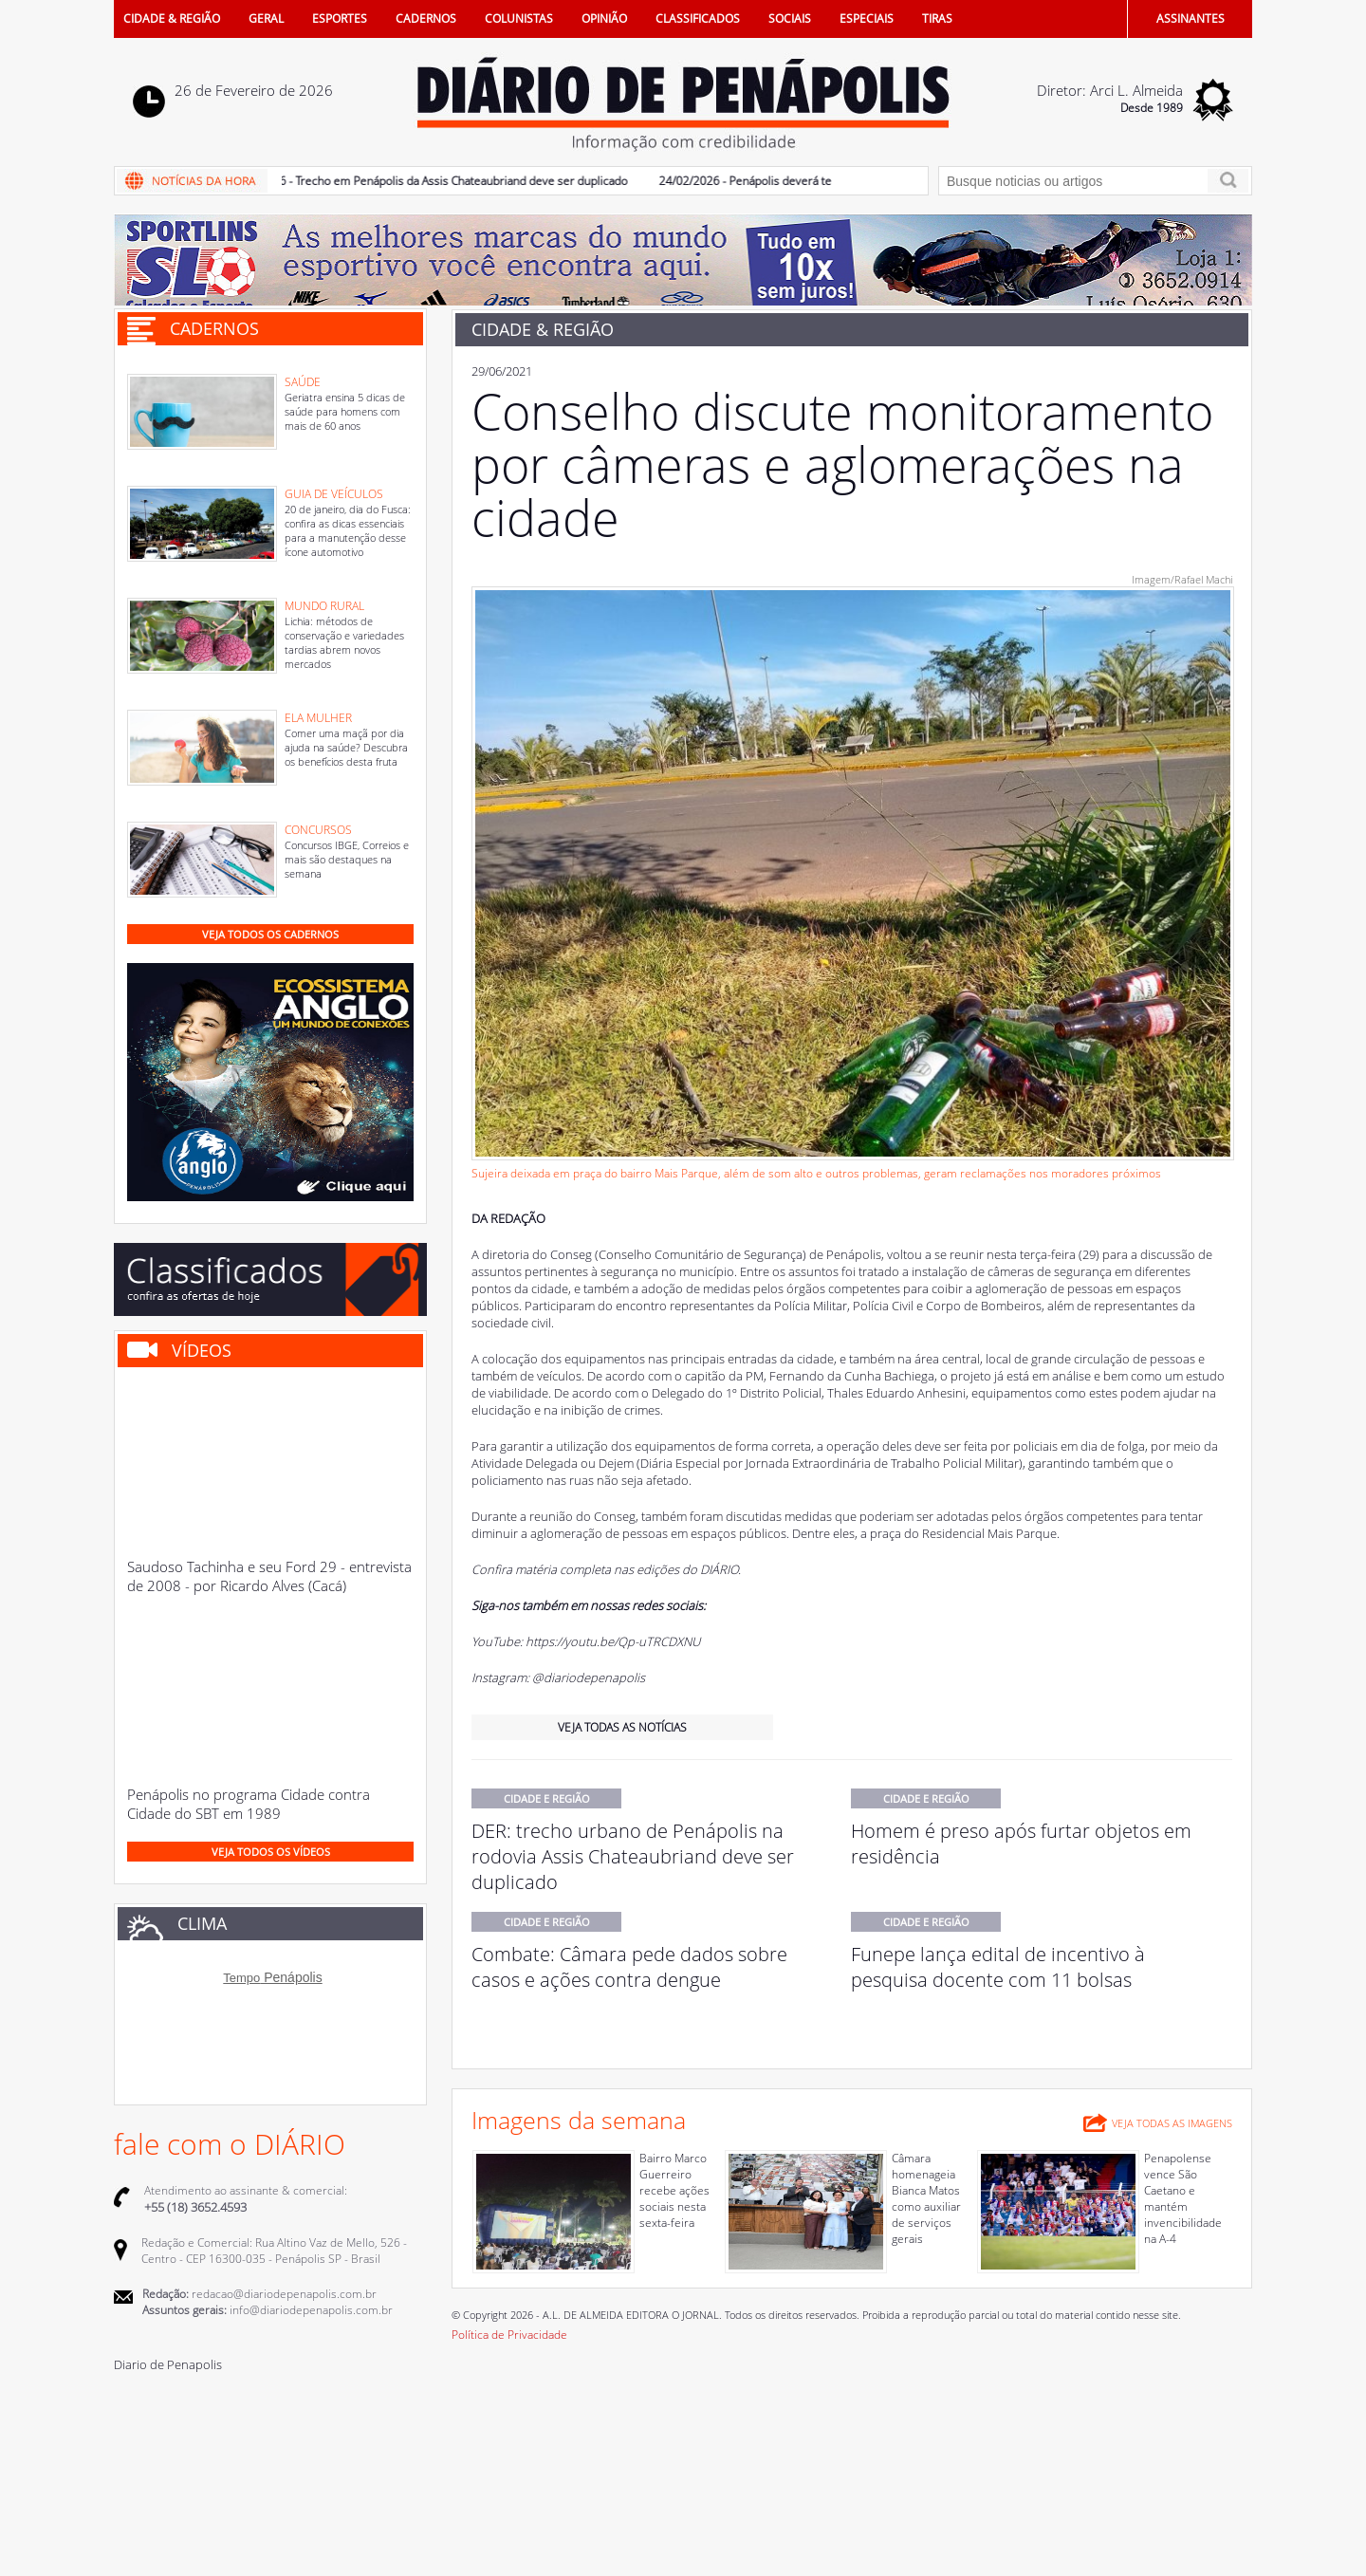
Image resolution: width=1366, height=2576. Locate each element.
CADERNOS (426, 18)
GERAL (266, 18)
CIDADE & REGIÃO (171, 18)
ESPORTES (339, 18)
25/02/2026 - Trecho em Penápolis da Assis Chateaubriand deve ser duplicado (433, 181)
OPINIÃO (604, 18)
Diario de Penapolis (168, 2364)
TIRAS (937, 18)
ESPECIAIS (867, 18)
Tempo (241, 1978)
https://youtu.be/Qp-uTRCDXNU (613, 1641)
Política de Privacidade (509, 2334)
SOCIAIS (789, 18)
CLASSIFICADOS (697, 18)
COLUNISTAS (519, 18)
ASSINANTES (1190, 18)
